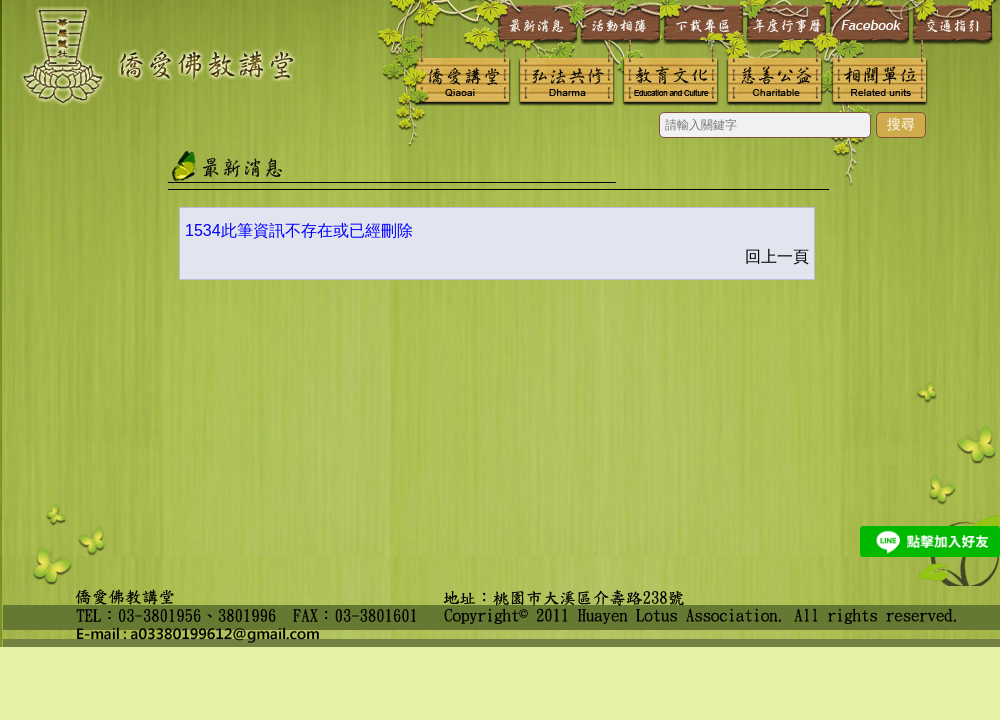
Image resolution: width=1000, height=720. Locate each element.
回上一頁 (777, 256)
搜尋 (901, 124)
